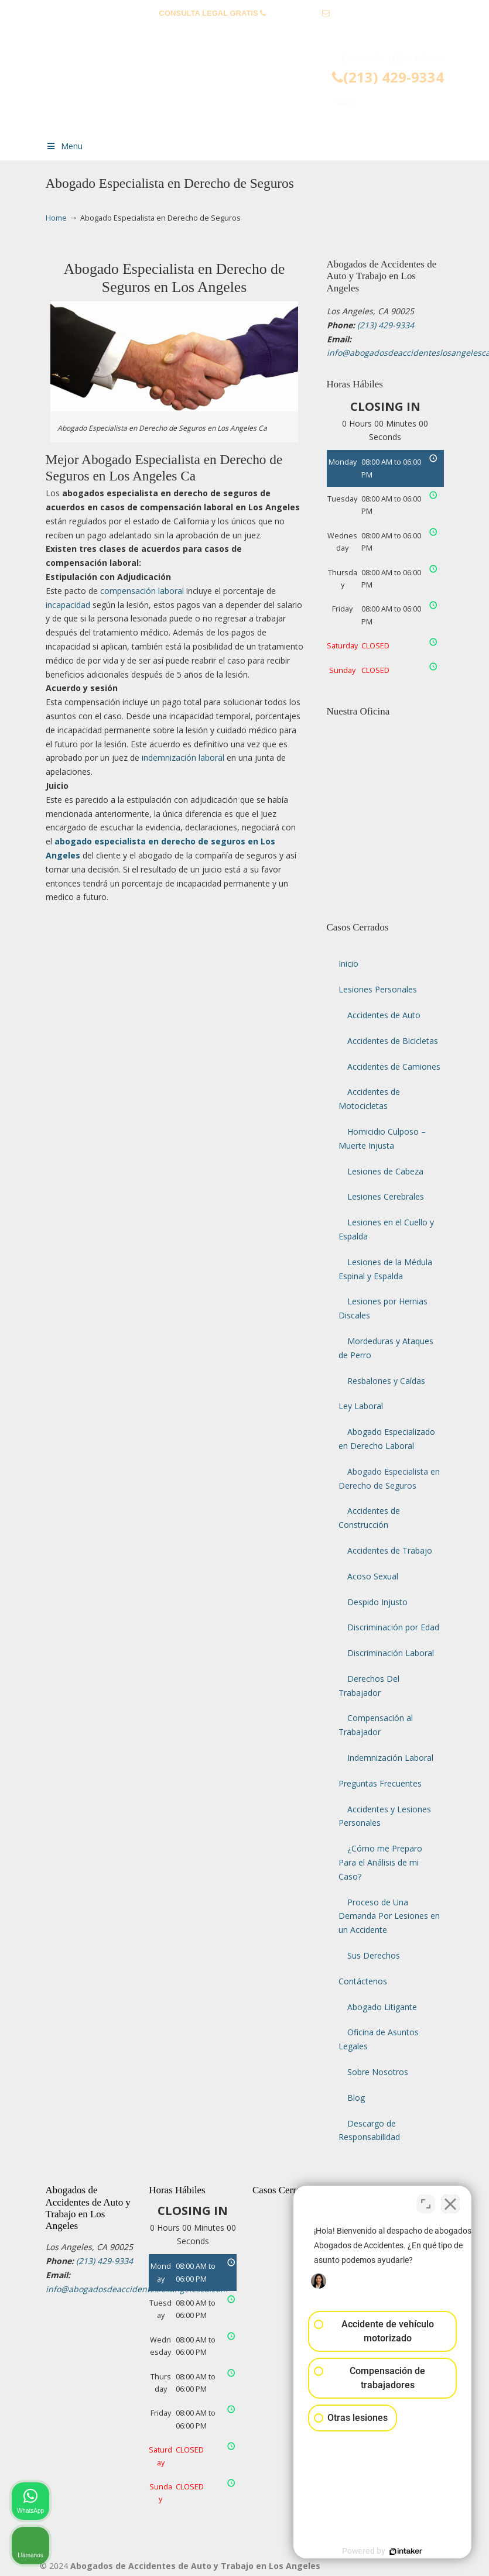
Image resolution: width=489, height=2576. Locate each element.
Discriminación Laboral (390, 1652)
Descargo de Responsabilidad (369, 2130)
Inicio (348, 963)
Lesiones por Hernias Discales (383, 1308)
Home (56, 218)
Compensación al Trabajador (375, 1724)
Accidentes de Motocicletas (369, 1098)
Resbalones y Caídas (386, 1380)
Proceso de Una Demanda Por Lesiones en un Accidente (389, 1916)
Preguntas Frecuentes (380, 1783)
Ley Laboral (360, 1405)
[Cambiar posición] (425, 2202)
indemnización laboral (183, 757)
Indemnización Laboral (390, 1757)
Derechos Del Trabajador (368, 1685)
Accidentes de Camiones (393, 1066)
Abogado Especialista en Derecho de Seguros (389, 1478)
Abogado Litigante (382, 2006)
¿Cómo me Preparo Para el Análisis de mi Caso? (380, 1862)
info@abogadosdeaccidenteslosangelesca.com (244, 31)
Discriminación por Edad (393, 1627)
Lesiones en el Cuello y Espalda (386, 1229)
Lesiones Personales (377, 989)
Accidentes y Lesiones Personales (384, 1816)
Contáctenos (362, 1981)
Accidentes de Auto (383, 1015)
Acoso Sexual (372, 1576)
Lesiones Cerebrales (385, 1196)
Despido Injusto (377, 1602)
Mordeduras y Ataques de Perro (385, 1348)
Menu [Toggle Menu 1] (64, 146)
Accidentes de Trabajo (389, 1550)
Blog (356, 2097)
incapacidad (68, 604)
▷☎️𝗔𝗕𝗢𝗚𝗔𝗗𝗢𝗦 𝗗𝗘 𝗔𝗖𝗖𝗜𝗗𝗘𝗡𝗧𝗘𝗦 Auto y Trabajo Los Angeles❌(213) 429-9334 (256, 91)
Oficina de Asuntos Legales (378, 2039)
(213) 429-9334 (294, 13)
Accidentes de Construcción (369, 1517)
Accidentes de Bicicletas (392, 1040)
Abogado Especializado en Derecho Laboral (386, 1438)
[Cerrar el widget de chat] (450, 2202)
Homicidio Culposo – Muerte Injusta (382, 1138)
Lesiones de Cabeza (385, 1171)
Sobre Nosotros (377, 2071)
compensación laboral (142, 590)
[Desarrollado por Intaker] (389, 2551)
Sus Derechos (373, 1955)
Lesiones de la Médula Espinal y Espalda (385, 1269)
